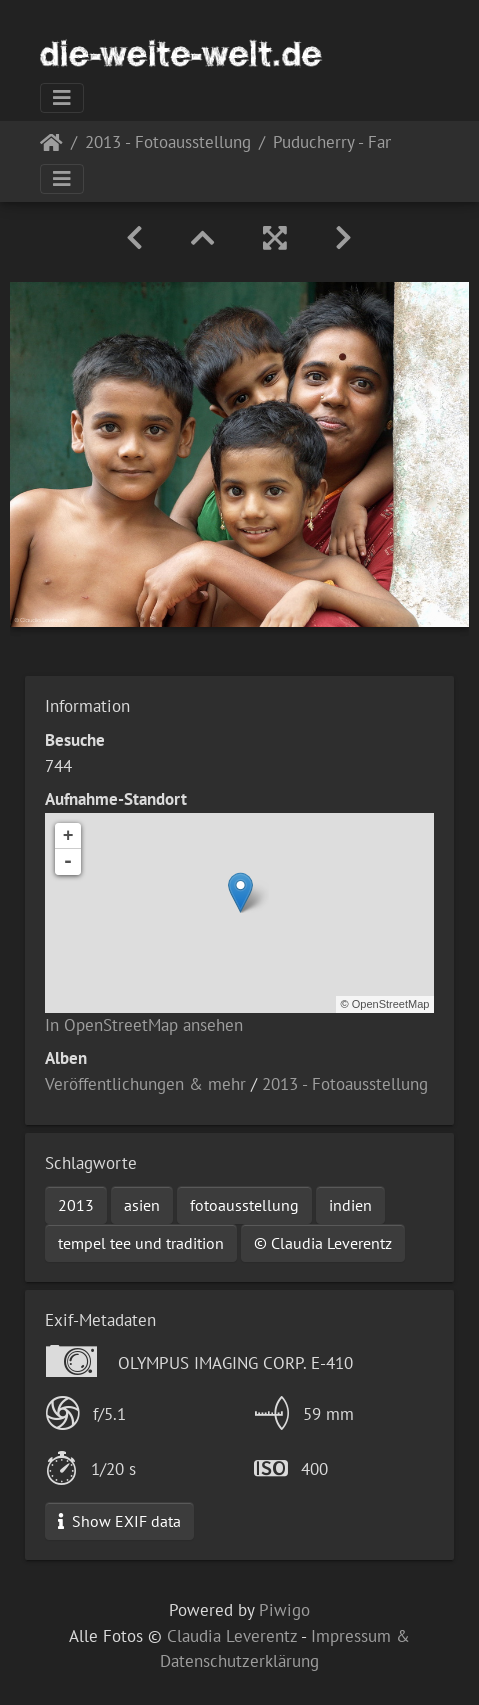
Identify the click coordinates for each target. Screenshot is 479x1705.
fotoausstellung (244, 1205)
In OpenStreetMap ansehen (144, 1025)
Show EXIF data (119, 1521)
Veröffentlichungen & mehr (145, 1084)
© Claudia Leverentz (323, 1243)
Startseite (51, 146)
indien (350, 1205)
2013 (76, 1205)
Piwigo (284, 1610)
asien (142, 1205)
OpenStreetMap (391, 1004)
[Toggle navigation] (62, 98)
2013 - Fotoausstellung (168, 143)
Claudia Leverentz (232, 1636)
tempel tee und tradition (141, 1243)
